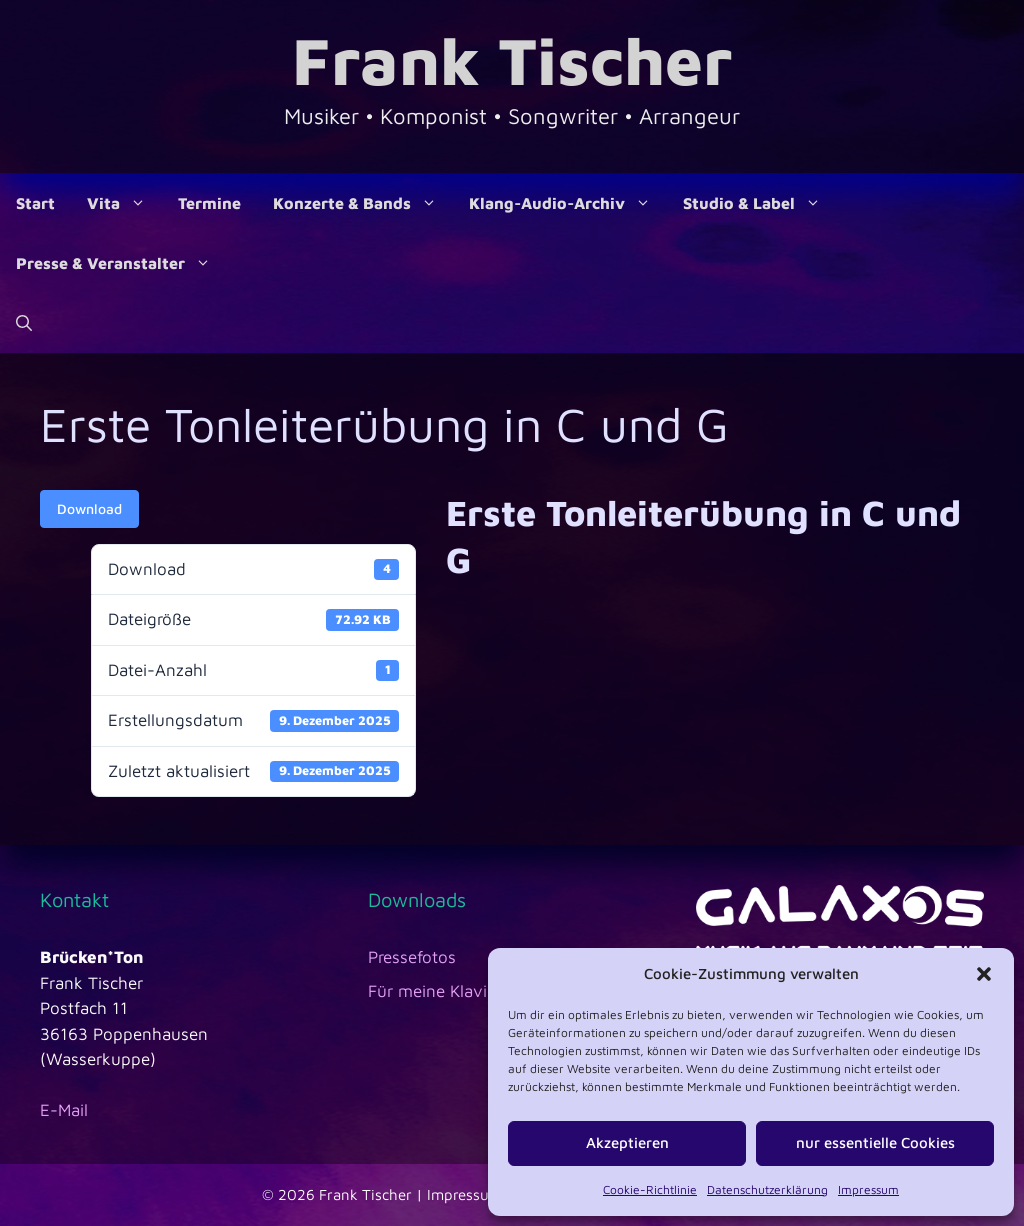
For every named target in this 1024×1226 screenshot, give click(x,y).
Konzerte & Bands (363, 203)
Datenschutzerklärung (767, 1189)
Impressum (868, 1189)
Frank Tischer (512, 59)
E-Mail (64, 1110)
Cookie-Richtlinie (650, 1189)
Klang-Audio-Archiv (568, 203)
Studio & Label (760, 203)
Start (35, 203)
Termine (209, 203)
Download (89, 508)
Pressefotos (412, 957)
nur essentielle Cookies (875, 1142)
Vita (124, 203)
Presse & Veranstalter (121, 263)
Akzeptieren (627, 1142)
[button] (984, 974)
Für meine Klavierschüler (462, 991)
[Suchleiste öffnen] (24, 323)
